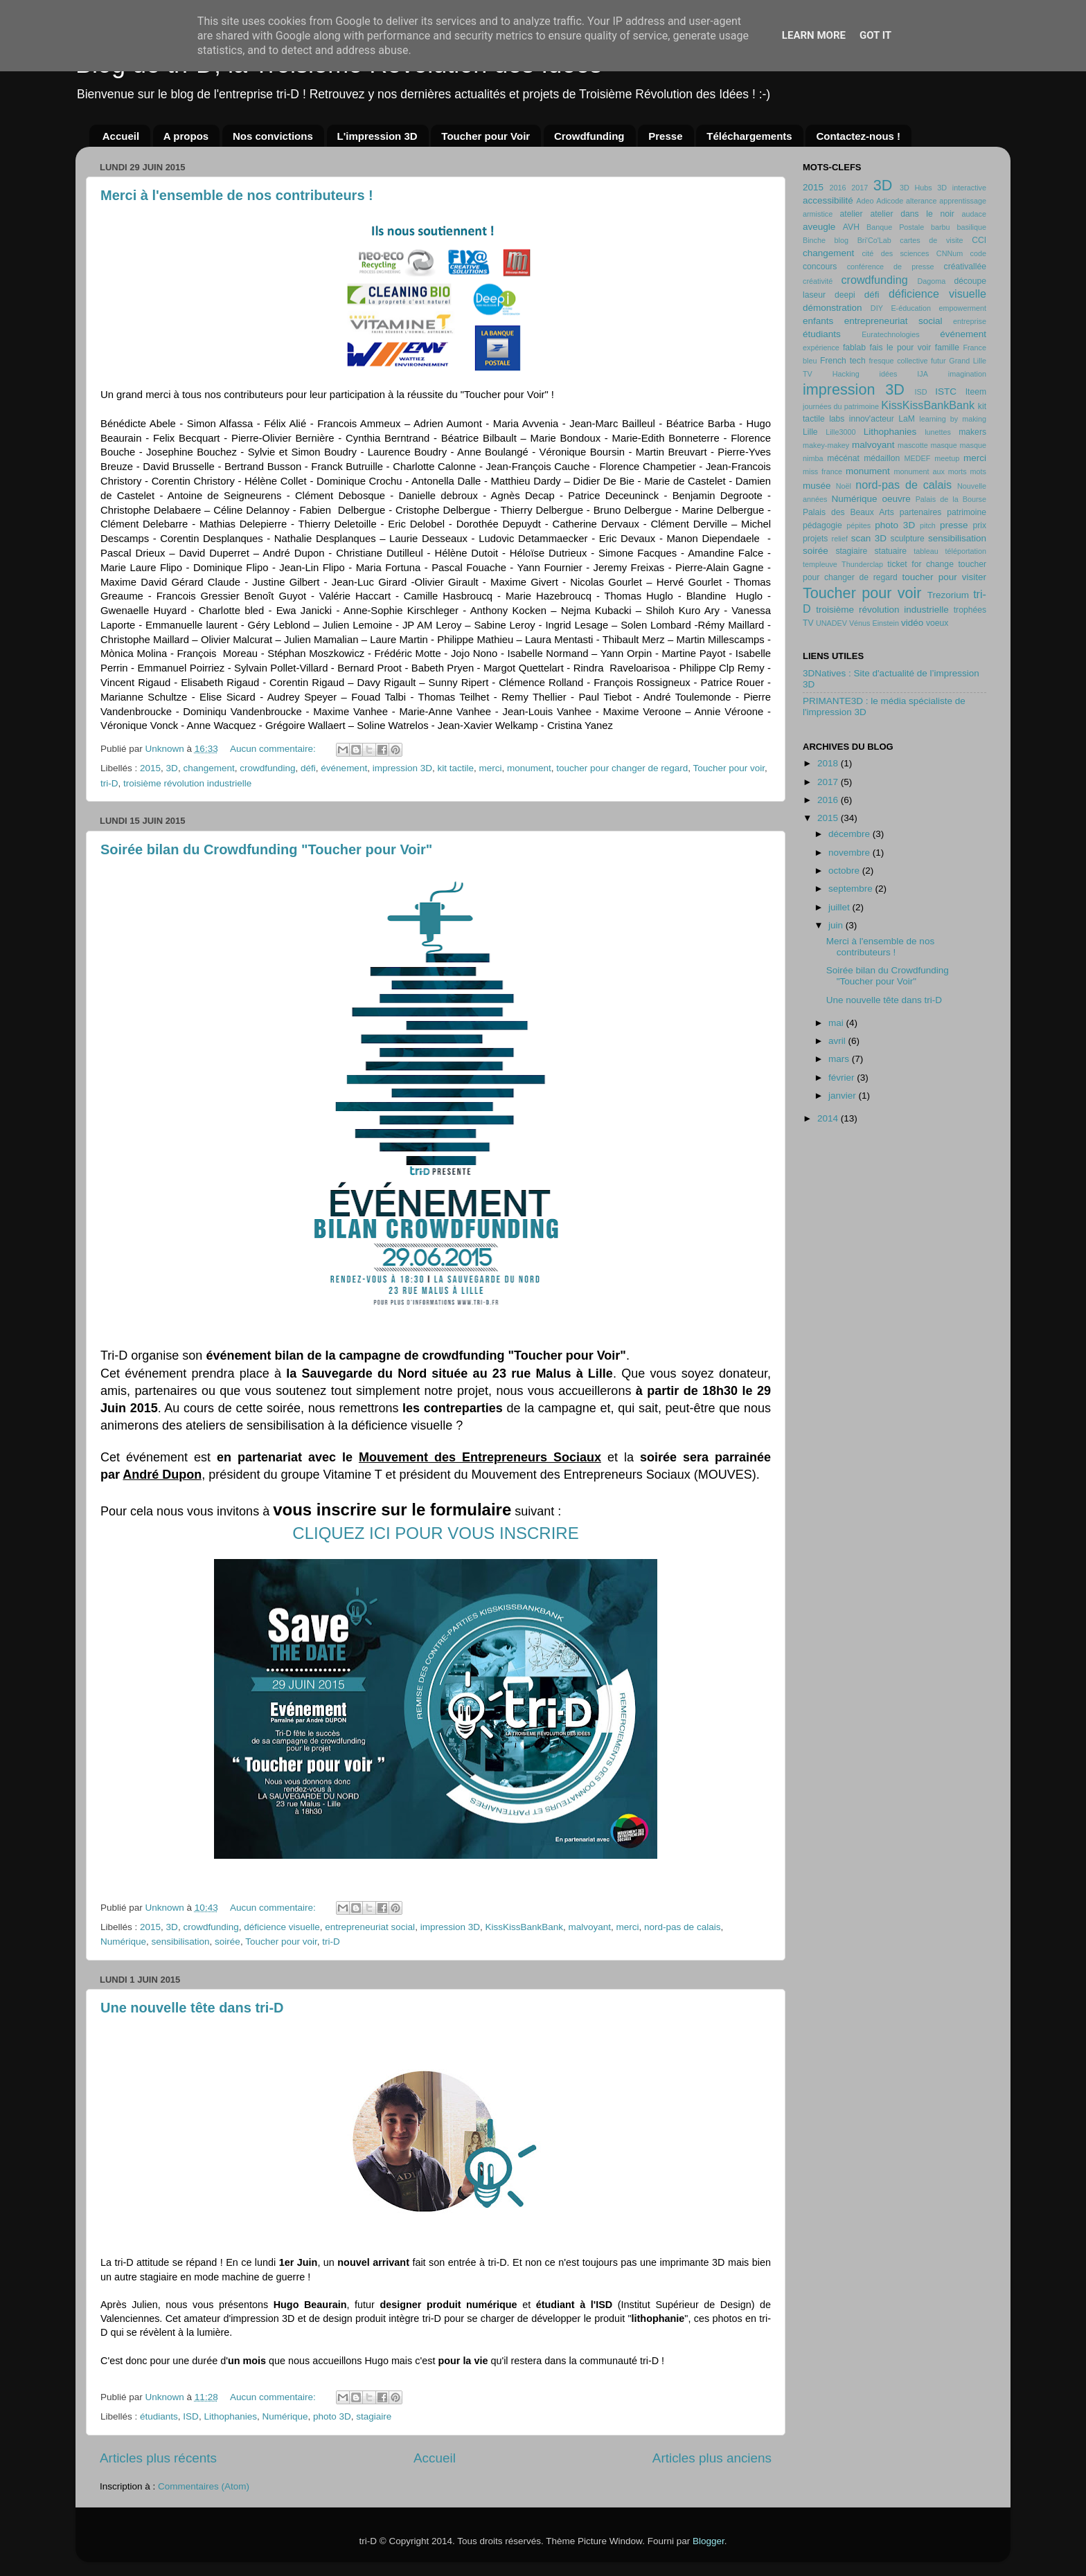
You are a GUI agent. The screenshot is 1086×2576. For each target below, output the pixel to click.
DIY (877, 308)
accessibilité (828, 200)
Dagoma (931, 281)
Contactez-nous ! (858, 136)
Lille (810, 432)
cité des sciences (895, 253)
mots (978, 471)
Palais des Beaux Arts (848, 512)
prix (979, 525)
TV (808, 623)
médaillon (882, 458)
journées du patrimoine (841, 406)
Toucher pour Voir (485, 136)
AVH (851, 227)
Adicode (889, 201)
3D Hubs (916, 187)
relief (840, 538)
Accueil (121, 136)
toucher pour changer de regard (622, 768)
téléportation (965, 551)
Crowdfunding (589, 136)
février (842, 1077)
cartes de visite (931, 240)
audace (974, 214)
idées (889, 374)
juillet (840, 907)
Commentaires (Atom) (203, 2486)
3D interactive (961, 187)
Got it (875, 35)
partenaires (921, 512)
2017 (859, 187)
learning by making (952, 419)
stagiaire (373, 2416)
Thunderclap (862, 564)
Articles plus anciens (712, 2458)
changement (208, 768)
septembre (851, 888)
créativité (818, 281)
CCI (979, 240)
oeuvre (896, 499)
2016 (837, 187)
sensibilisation (181, 1941)
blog (841, 240)
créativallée (965, 266)
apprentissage (962, 201)
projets (815, 538)
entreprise (969, 321)
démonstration (832, 308)
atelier (851, 214)
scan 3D (869, 538)
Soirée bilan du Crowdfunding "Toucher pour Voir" (266, 849)
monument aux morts (929, 471)
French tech (843, 361)
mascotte (913, 445)
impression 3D (402, 768)
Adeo (864, 201)
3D (172, 768)
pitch (928, 525)
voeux (937, 623)
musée (817, 485)
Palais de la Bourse (951, 499)
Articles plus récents (158, 2458)
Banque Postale (895, 227)
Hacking (846, 374)
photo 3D (332, 2416)
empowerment (962, 308)
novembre (850, 852)
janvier (843, 1095)
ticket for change (920, 564)
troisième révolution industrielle (187, 783)
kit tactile (455, 768)
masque (943, 445)
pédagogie (822, 525)
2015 (150, 768)
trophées (970, 610)
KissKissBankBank (524, 1927)
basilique (971, 227)
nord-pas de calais (682, 1927)
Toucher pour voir (729, 768)
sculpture (908, 538)
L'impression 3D (377, 136)
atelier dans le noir (912, 214)
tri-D (109, 783)
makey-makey (826, 445)
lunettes (938, 432)
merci (490, 768)
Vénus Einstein (874, 623)
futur (938, 361)
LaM (906, 419)
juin (837, 925)
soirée (227, 1941)
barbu (940, 227)
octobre (845, 870)
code (978, 253)
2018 (829, 763)
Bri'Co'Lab (874, 240)
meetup (946, 458)
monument (529, 768)
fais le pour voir (901, 347)
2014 (829, 1118)
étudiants (159, 2416)
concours (820, 266)
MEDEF (917, 458)
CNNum (949, 253)
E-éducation (911, 308)
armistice (818, 214)
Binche (814, 240)
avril (838, 1041)
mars (840, 1059)
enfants (818, 321)
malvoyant (590, 1927)
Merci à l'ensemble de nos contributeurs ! (236, 195)
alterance (921, 201)
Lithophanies (230, 2416)
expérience (821, 347)
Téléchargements (749, 136)
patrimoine (966, 512)
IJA (922, 374)
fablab (854, 347)
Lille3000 (840, 432)
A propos (185, 136)
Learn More (814, 35)
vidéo (912, 623)
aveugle (819, 227)
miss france (822, 471)
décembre (850, 834)
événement (344, 768)
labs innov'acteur (861, 419)
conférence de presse (890, 266)
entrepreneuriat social (370, 1927)
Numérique (123, 1941)
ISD (191, 2416)
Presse (665, 136)
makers (972, 432)
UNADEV (831, 623)
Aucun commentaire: (274, 749)
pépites (858, 525)
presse (954, 525)
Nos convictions (273, 136)
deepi (845, 295)
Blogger (708, 2541)
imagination (967, 374)
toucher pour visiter (944, 577)
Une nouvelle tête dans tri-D (192, 2007)
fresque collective (898, 361)
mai (837, 1023)
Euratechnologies (890, 334)
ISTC (945, 391)
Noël (843, 486)
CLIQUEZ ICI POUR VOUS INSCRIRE (435, 1533)
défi (308, 768)
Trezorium (948, 595)
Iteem (975, 392)
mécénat (843, 458)
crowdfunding (267, 768)
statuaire (890, 551)
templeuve (820, 564)
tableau (926, 551)
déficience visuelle (282, 1927)
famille (947, 347)
